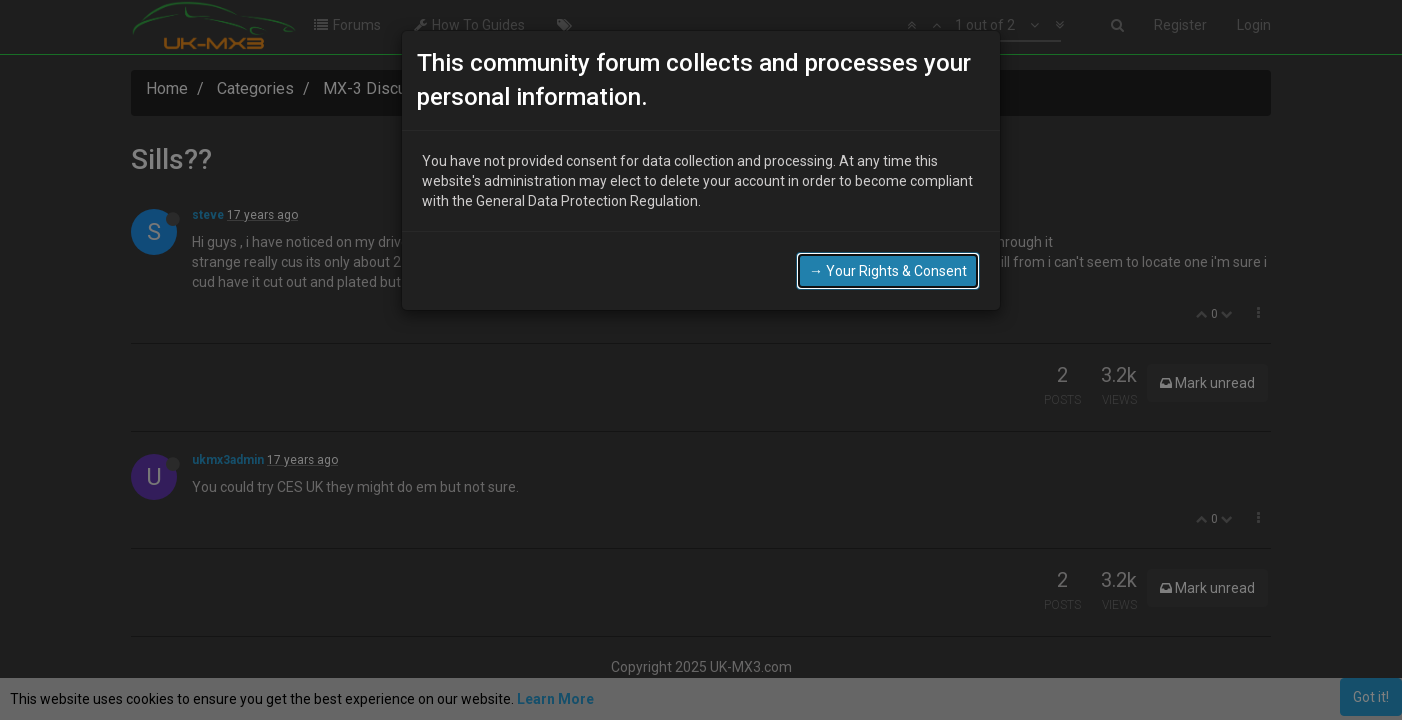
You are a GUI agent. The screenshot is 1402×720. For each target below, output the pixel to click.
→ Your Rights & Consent (888, 267)
